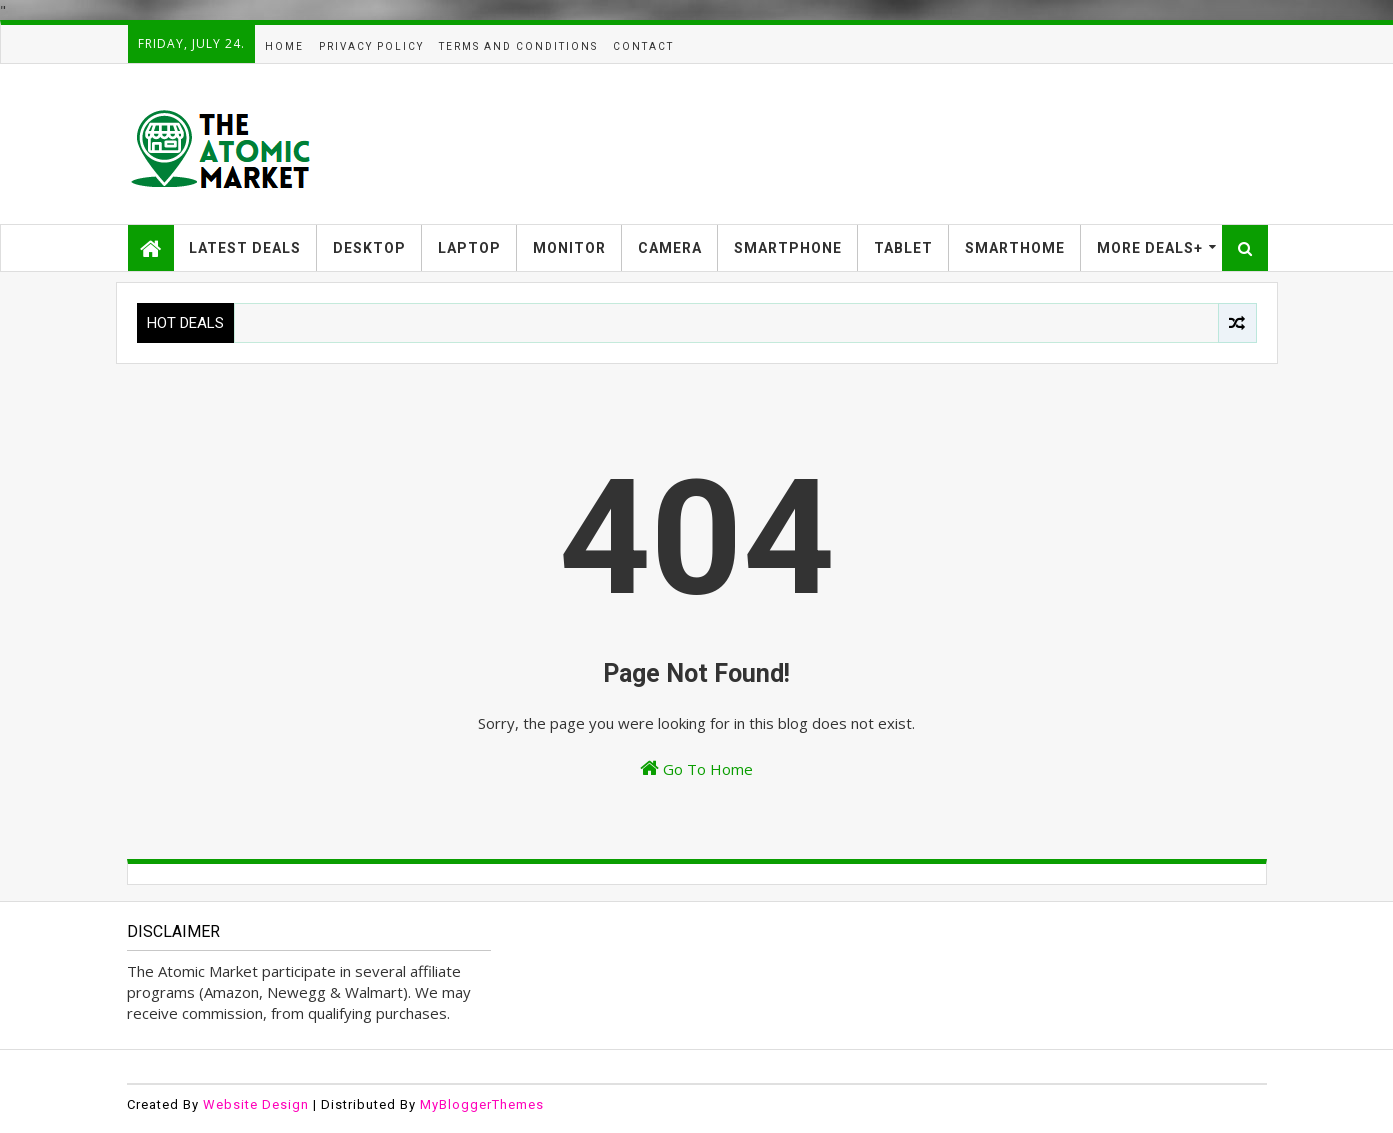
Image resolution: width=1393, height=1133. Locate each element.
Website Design (256, 1104)
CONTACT (643, 46)
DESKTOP (369, 248)
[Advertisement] (903, 144)
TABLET (903, 248)
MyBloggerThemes (482, 1104)
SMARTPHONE (788, 248)
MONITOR (569, 248)
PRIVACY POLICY (371, 46)
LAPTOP (469, 248)
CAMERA (670, 248)
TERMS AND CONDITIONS (518, 46)
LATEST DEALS (245, 248)
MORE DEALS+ (1150, 248)
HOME (284, 46)
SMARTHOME (1015, 248)
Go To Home (696, 768)
